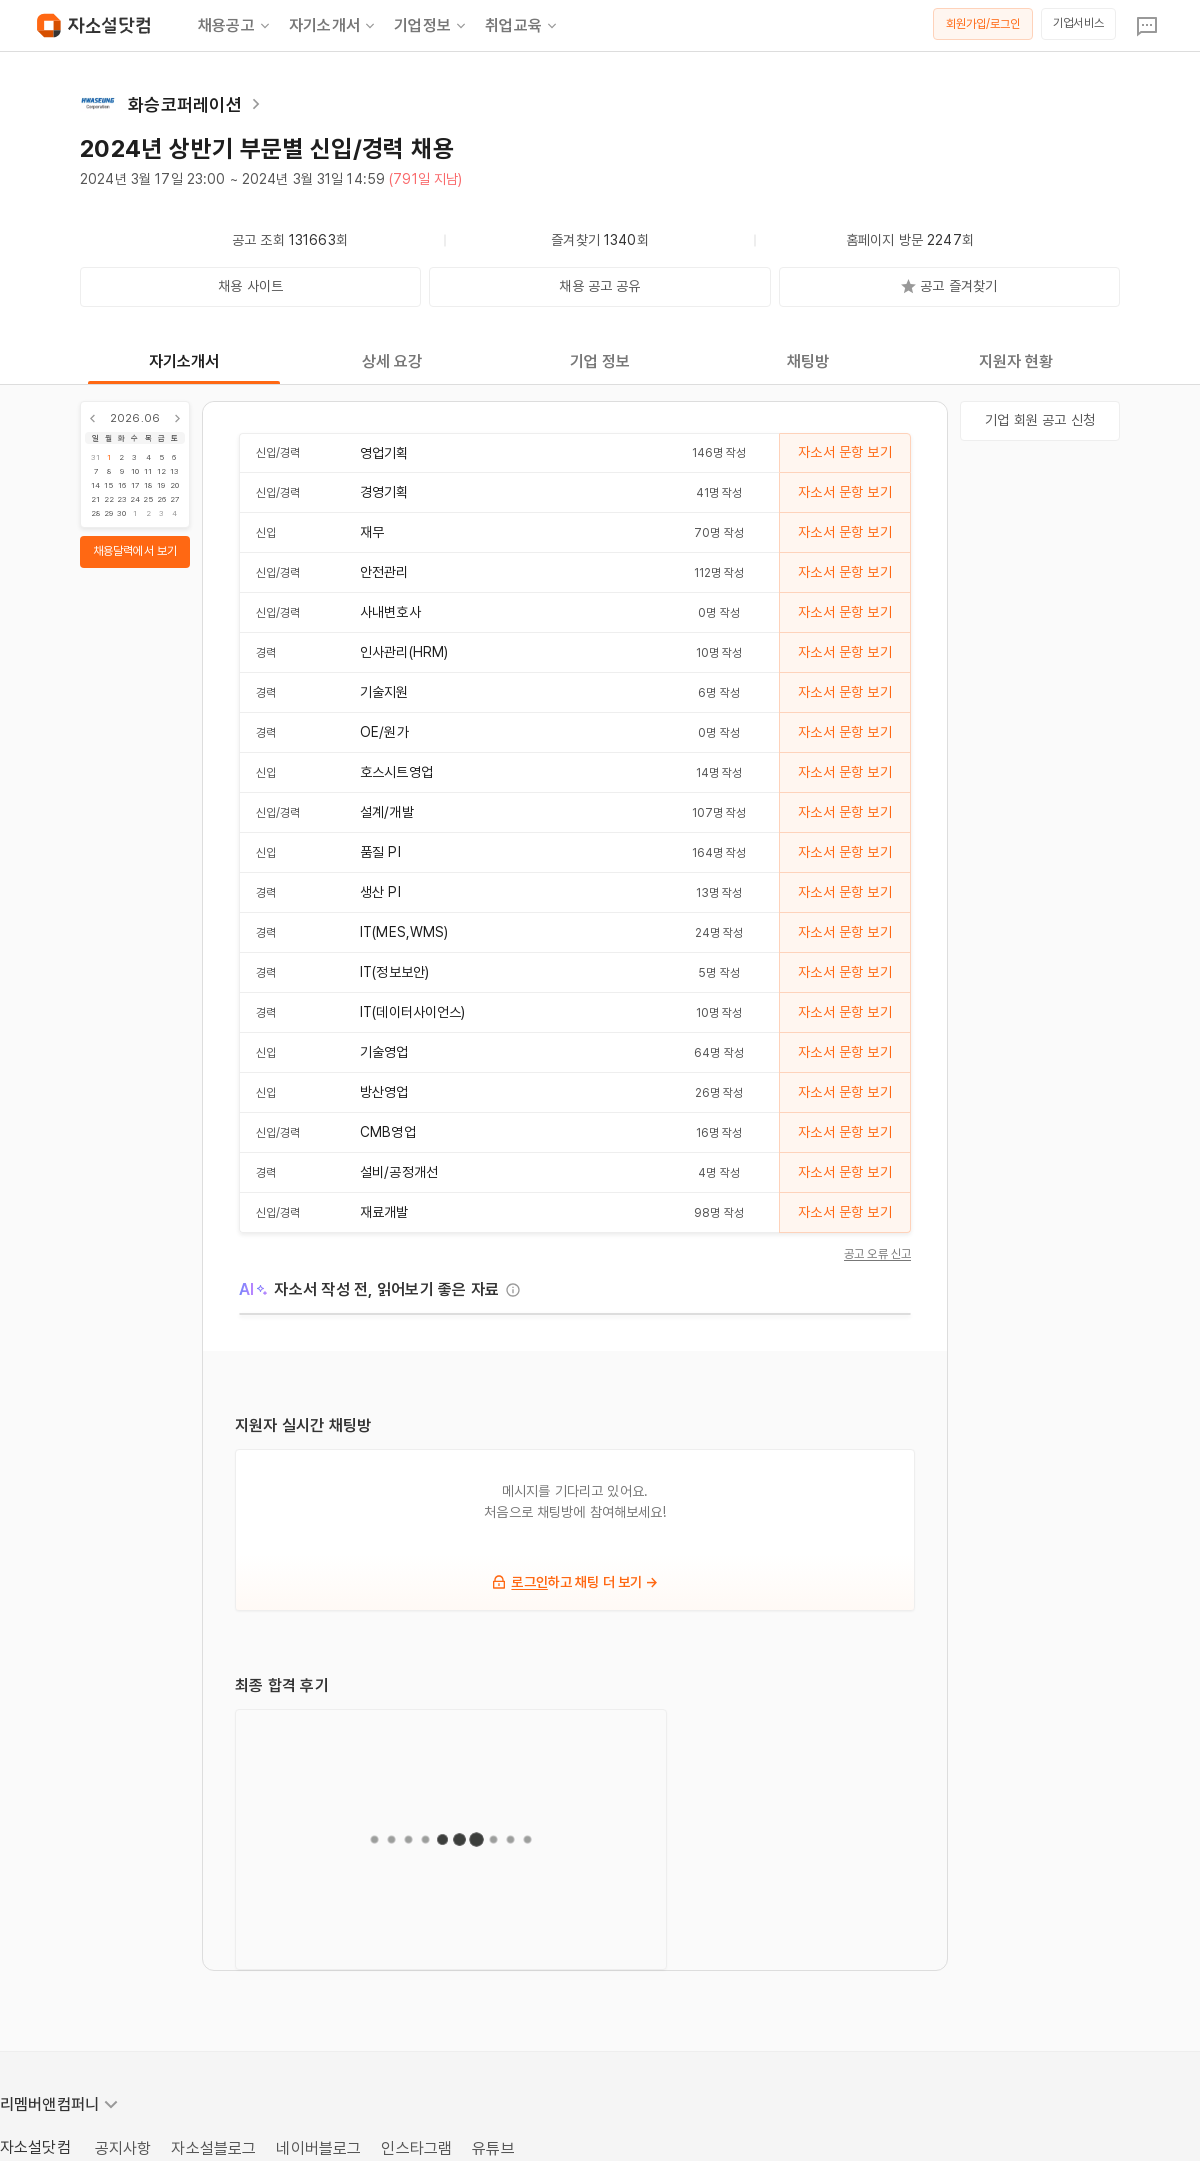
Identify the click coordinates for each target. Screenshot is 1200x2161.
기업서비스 (1078, 23)
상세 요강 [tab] (392, 361)
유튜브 (493, 2148)
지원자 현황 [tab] (1016, 361)
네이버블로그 (318, 2148)
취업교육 (522, 26)
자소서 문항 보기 (844, 452)
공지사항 (123, 2148)
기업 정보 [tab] (600, 361)
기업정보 (431, 26)
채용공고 (235, 26)
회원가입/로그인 (983, 24)
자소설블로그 (213, 2148)
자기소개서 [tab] (184, 361)
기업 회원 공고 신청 (1040, 420)
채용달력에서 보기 (135, 551)
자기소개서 (333, 26)
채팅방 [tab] (808, 361)
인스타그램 (416, 2148)
